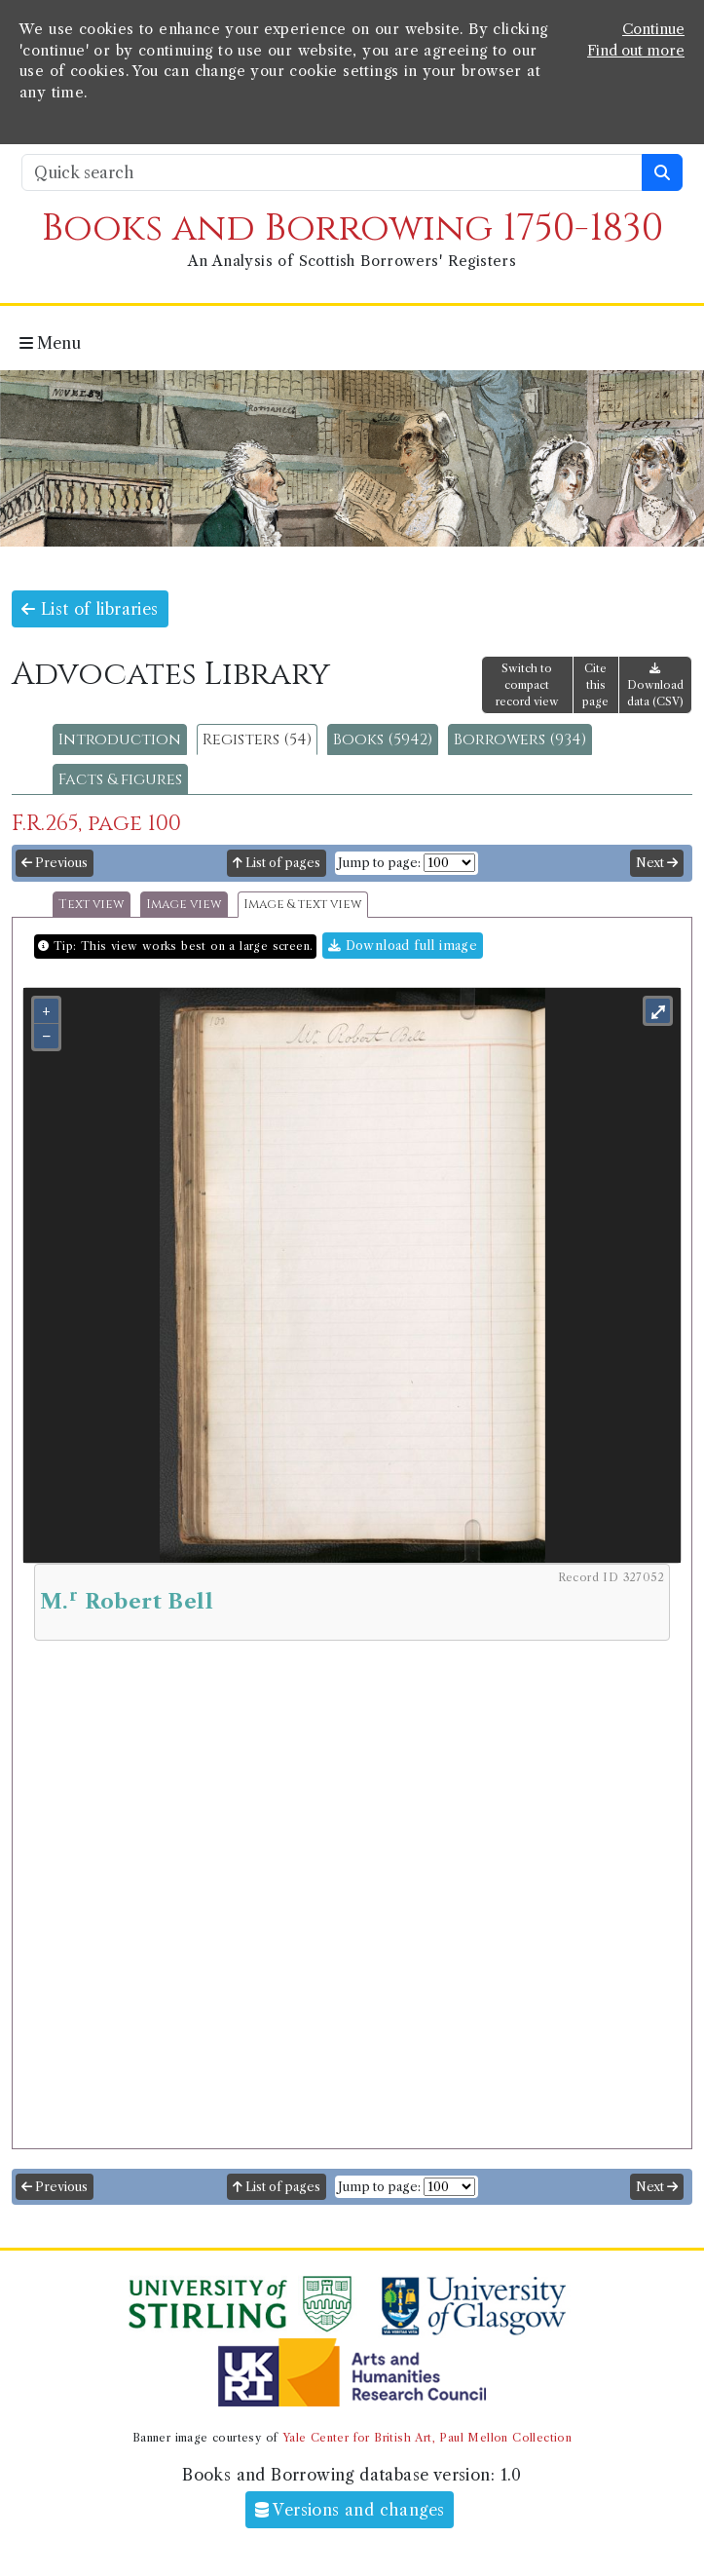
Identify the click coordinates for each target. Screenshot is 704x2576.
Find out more (636, 50)
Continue (653, 29)
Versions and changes (350, 2509)
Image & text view (302, 904)
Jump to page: (379, 862)
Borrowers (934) (520, 739)
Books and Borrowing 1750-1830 (352, 228)
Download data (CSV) (655, 685)
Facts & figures (120, 779)
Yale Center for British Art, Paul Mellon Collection (427, 2437)
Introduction (119, 739)
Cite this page (595, 685)
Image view (184, 904)
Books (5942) (382, 739)
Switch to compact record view (527, 685)
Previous (54, 862)
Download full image (402, 945)
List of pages (276, 862)
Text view (91, 904)
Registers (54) (257, 739)
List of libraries (90, 609)
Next (657, 862)
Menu (50, 343)
